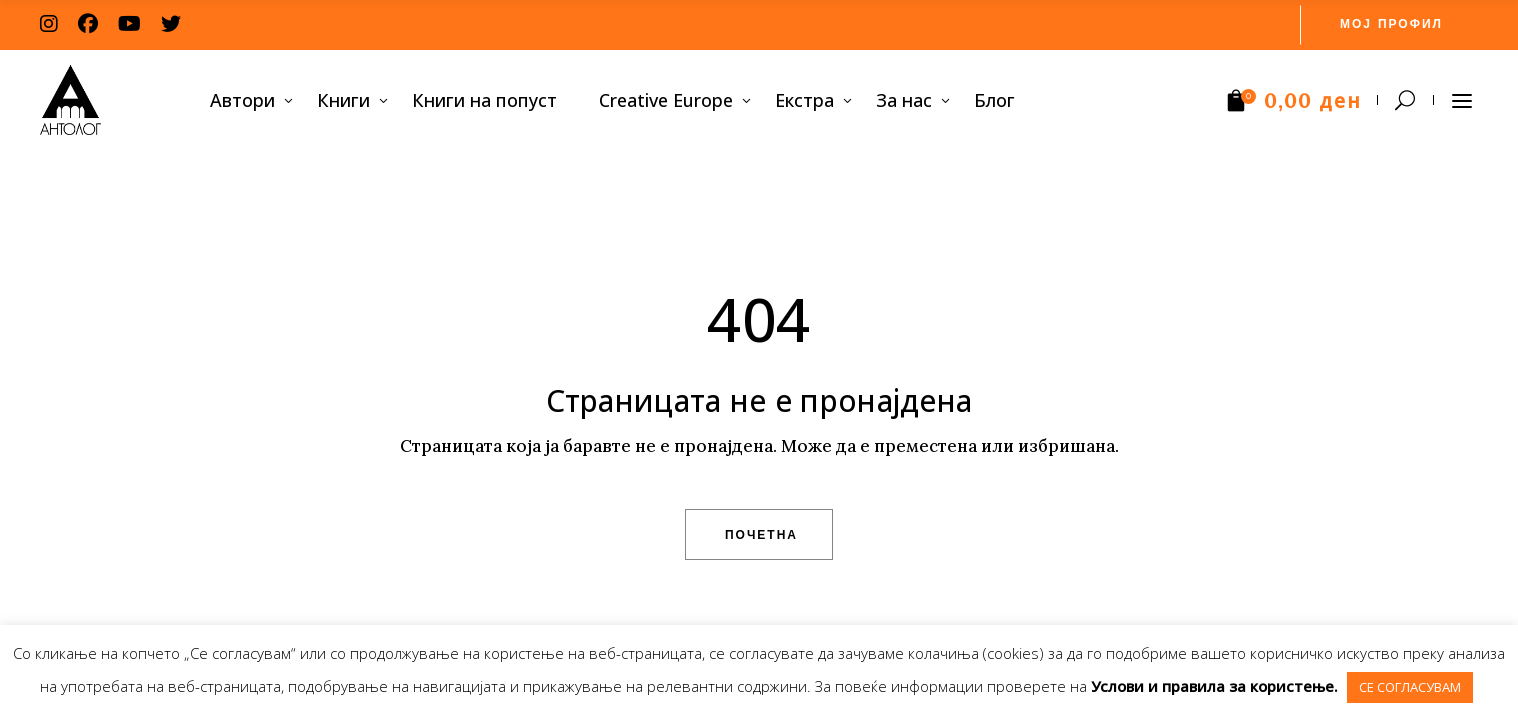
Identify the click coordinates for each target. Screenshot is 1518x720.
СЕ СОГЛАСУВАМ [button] (1410, 687)
